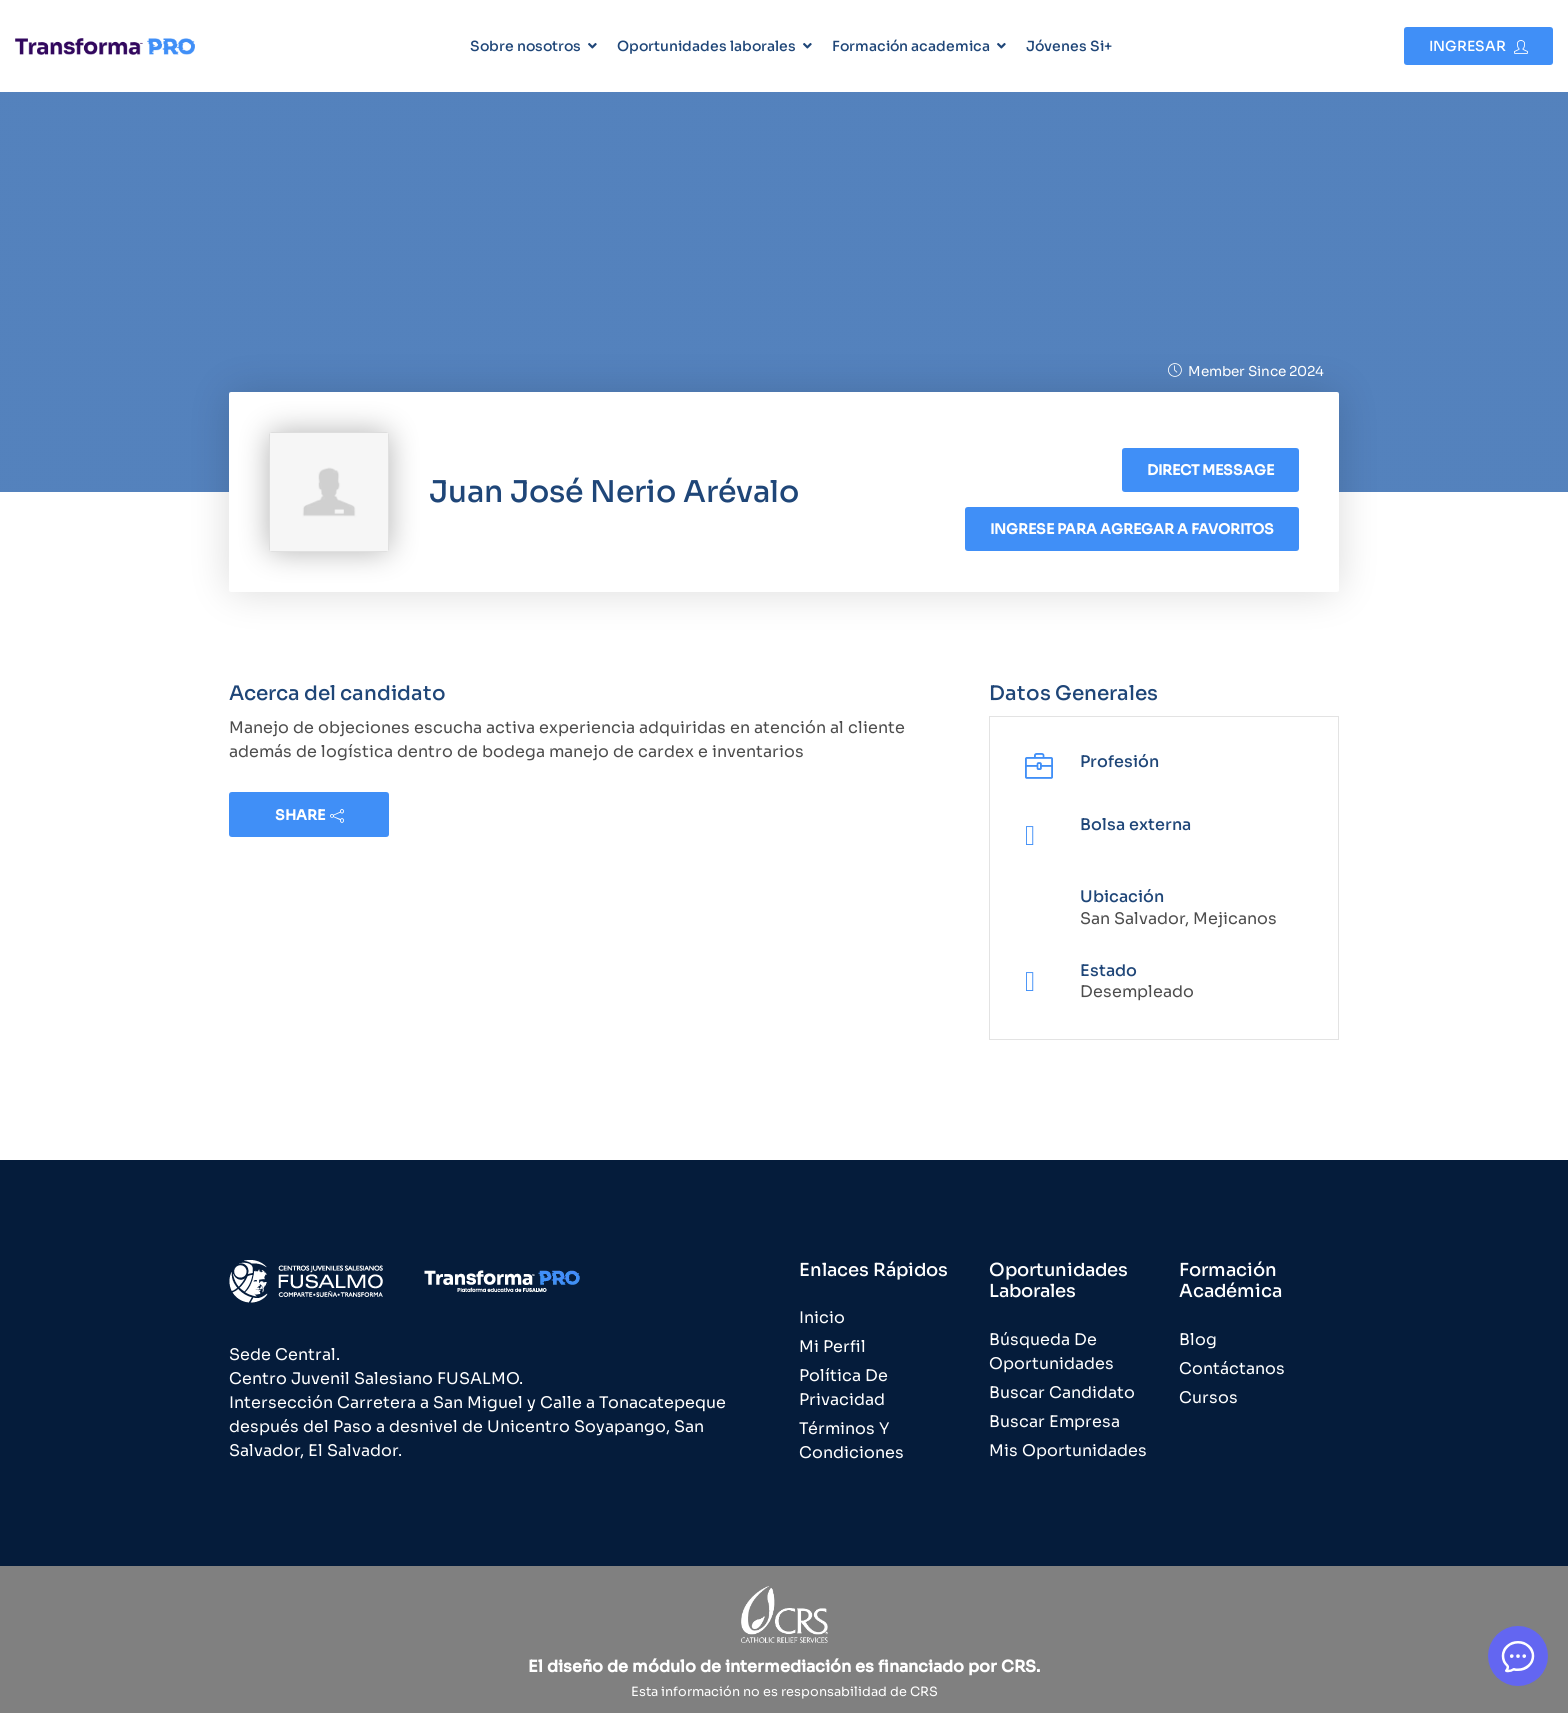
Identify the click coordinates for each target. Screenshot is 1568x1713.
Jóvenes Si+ (1069, 46)
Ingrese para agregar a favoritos (1132, 529)
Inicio (822, 1317)
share (309, 815)
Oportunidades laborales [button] (706, 46)
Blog (1198, 1339)
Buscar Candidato (1062, 1392)
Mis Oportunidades (1068, 1450)
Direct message (1210, 470)
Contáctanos (1232, 1368)
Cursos (1208, 1397)
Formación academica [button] (911, 46)
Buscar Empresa (1054, 1421)
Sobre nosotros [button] (525, 46)
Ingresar (1478, 46)
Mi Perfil (832, 1346)
